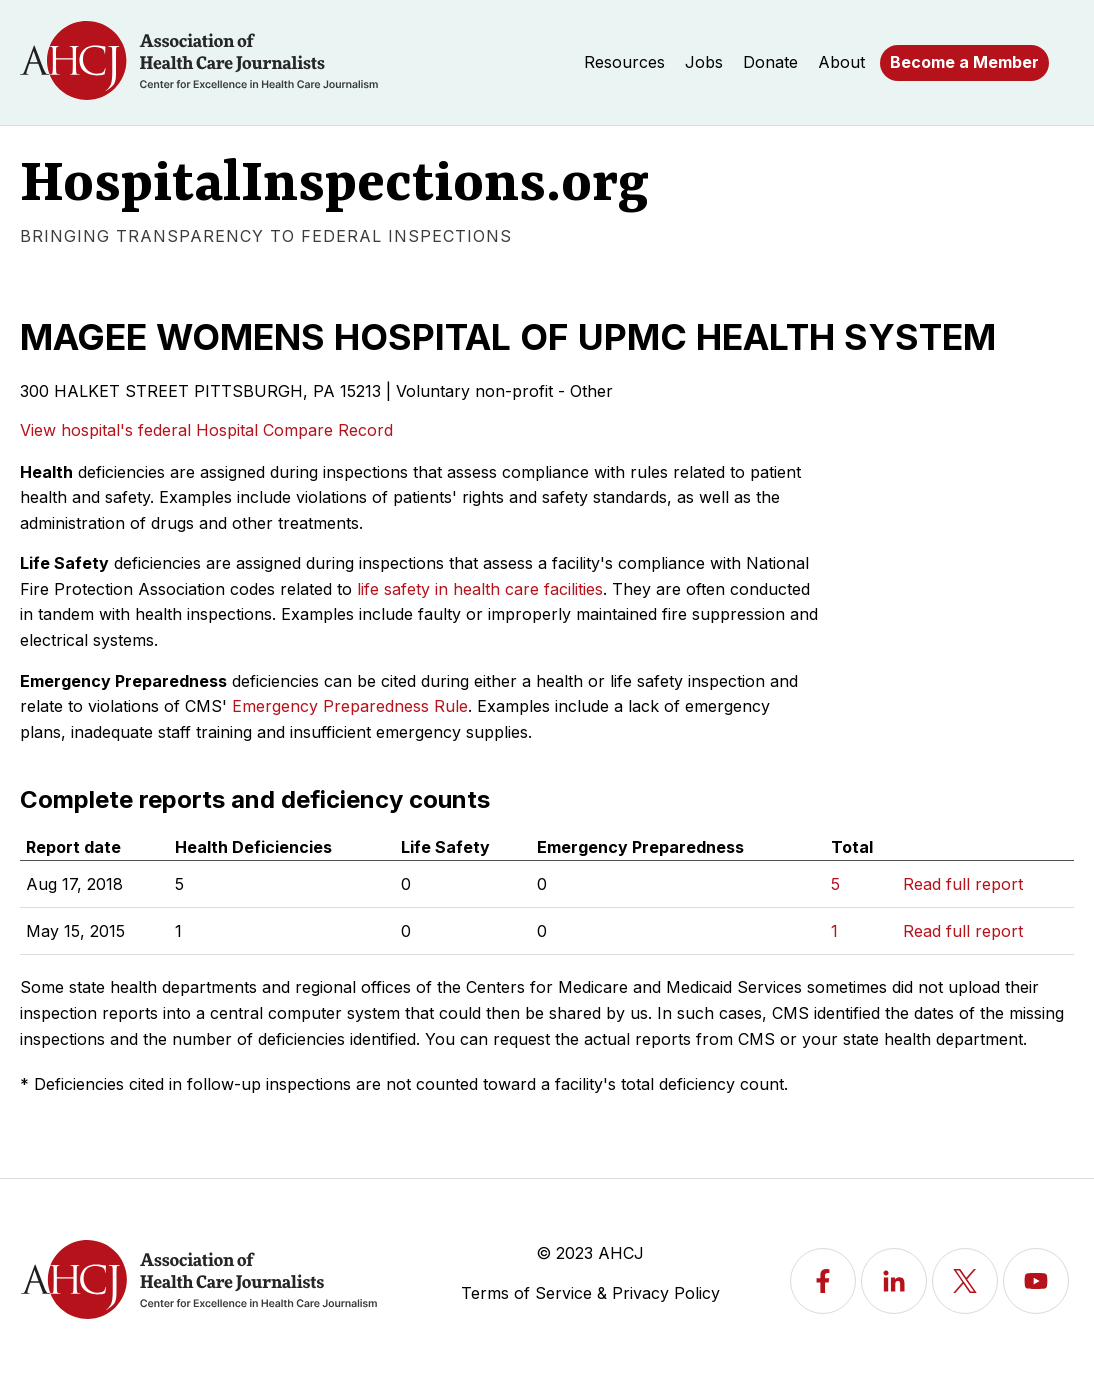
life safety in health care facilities (480, 589)
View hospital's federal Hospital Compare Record (206, 430)
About (841, 62)
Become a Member (964, 62)
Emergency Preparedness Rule (350, 706)
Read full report (963, 884)
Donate (770, 62)
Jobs (704, 62)
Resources (624, 62)
